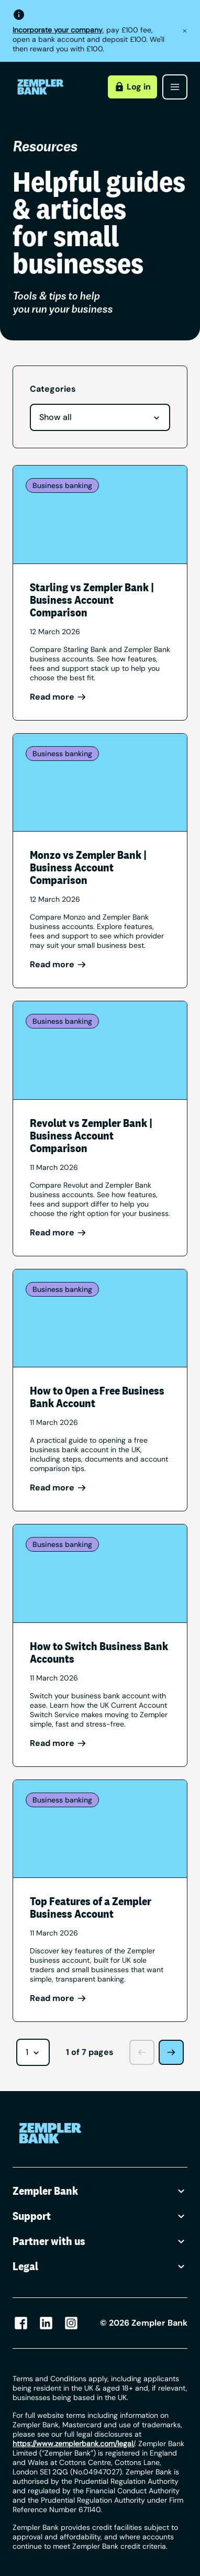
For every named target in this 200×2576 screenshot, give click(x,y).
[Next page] (171, 2052)
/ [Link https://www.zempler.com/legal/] (74, 2443)
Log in (132, 86)
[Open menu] (174, 86)
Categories (53, 388)
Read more (58, 696)
